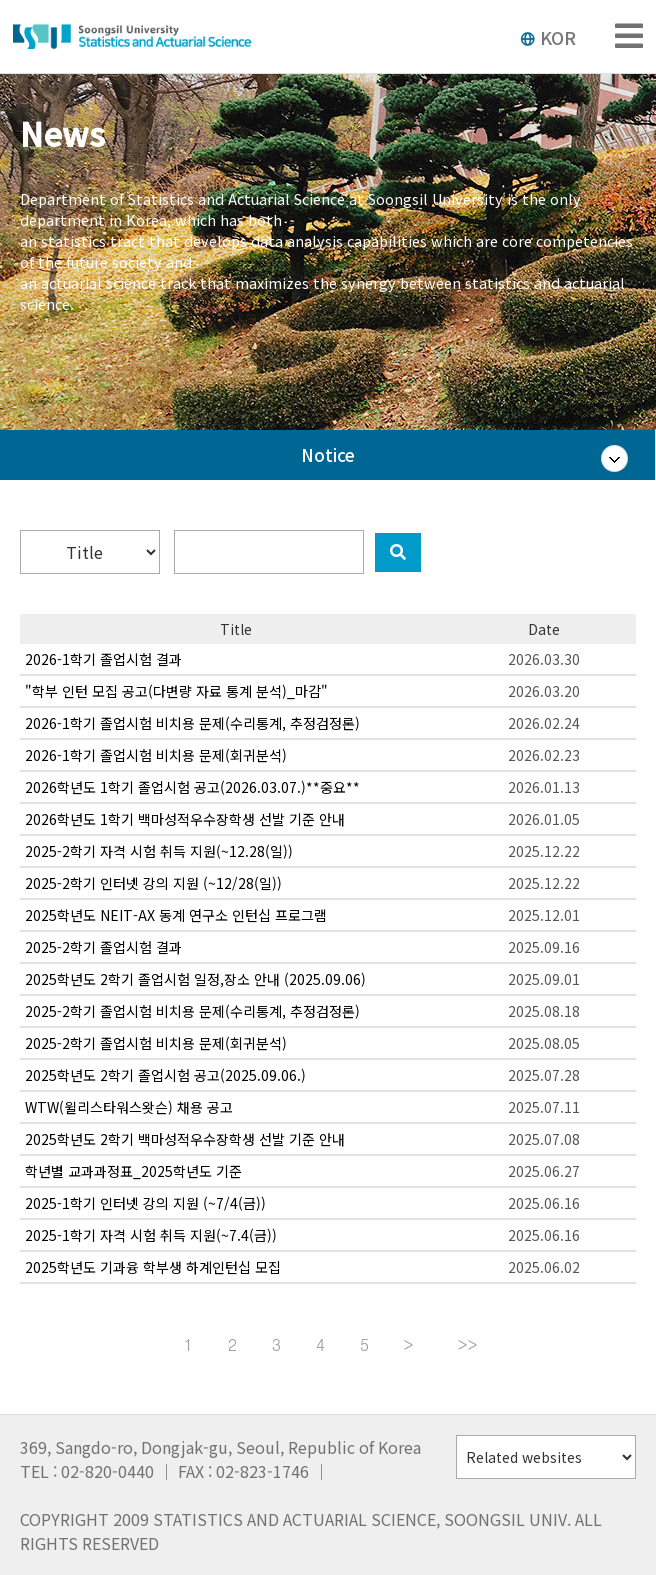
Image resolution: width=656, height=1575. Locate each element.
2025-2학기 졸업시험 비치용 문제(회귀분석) (156, 1043)
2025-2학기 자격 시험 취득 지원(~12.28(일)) (159, 851)
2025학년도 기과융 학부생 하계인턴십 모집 (153, 1267)
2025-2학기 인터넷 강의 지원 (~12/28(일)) (153, 883)
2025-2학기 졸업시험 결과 (103, 947)
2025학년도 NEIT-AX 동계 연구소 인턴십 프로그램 (176, 915)
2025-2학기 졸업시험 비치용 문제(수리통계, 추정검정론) (192, 1011)
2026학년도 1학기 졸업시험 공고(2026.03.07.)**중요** (192, 787)
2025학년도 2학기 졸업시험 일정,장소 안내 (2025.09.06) (195, 979)
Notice (328, 454)
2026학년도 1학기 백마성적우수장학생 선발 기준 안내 (185, 819)
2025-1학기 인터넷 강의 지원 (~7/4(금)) (145, 1203)
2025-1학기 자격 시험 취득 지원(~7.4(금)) (151, 1235)
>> (468, 1344)
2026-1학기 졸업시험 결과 (103, 659)
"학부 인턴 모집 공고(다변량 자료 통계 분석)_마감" (176, 691)
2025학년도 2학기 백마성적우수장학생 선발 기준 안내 (185, 1139)
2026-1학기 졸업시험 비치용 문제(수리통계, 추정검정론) (192, 723)
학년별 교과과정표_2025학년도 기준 (133, 1171)
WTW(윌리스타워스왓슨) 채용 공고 (129, 1107)
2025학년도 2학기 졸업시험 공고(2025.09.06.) (165, 1075)
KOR (548, 37)
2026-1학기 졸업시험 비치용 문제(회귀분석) (156, 755)
